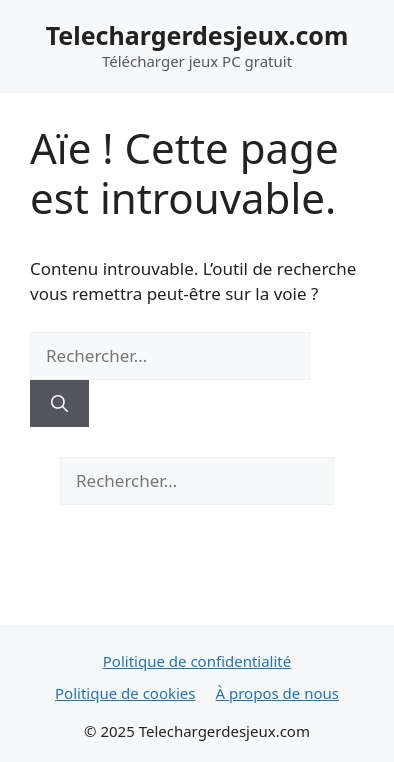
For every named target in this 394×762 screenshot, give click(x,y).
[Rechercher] (59, 404)
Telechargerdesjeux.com (197, 35)
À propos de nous (277, 693)
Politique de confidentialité (197, 661)
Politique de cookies (125, 693)
